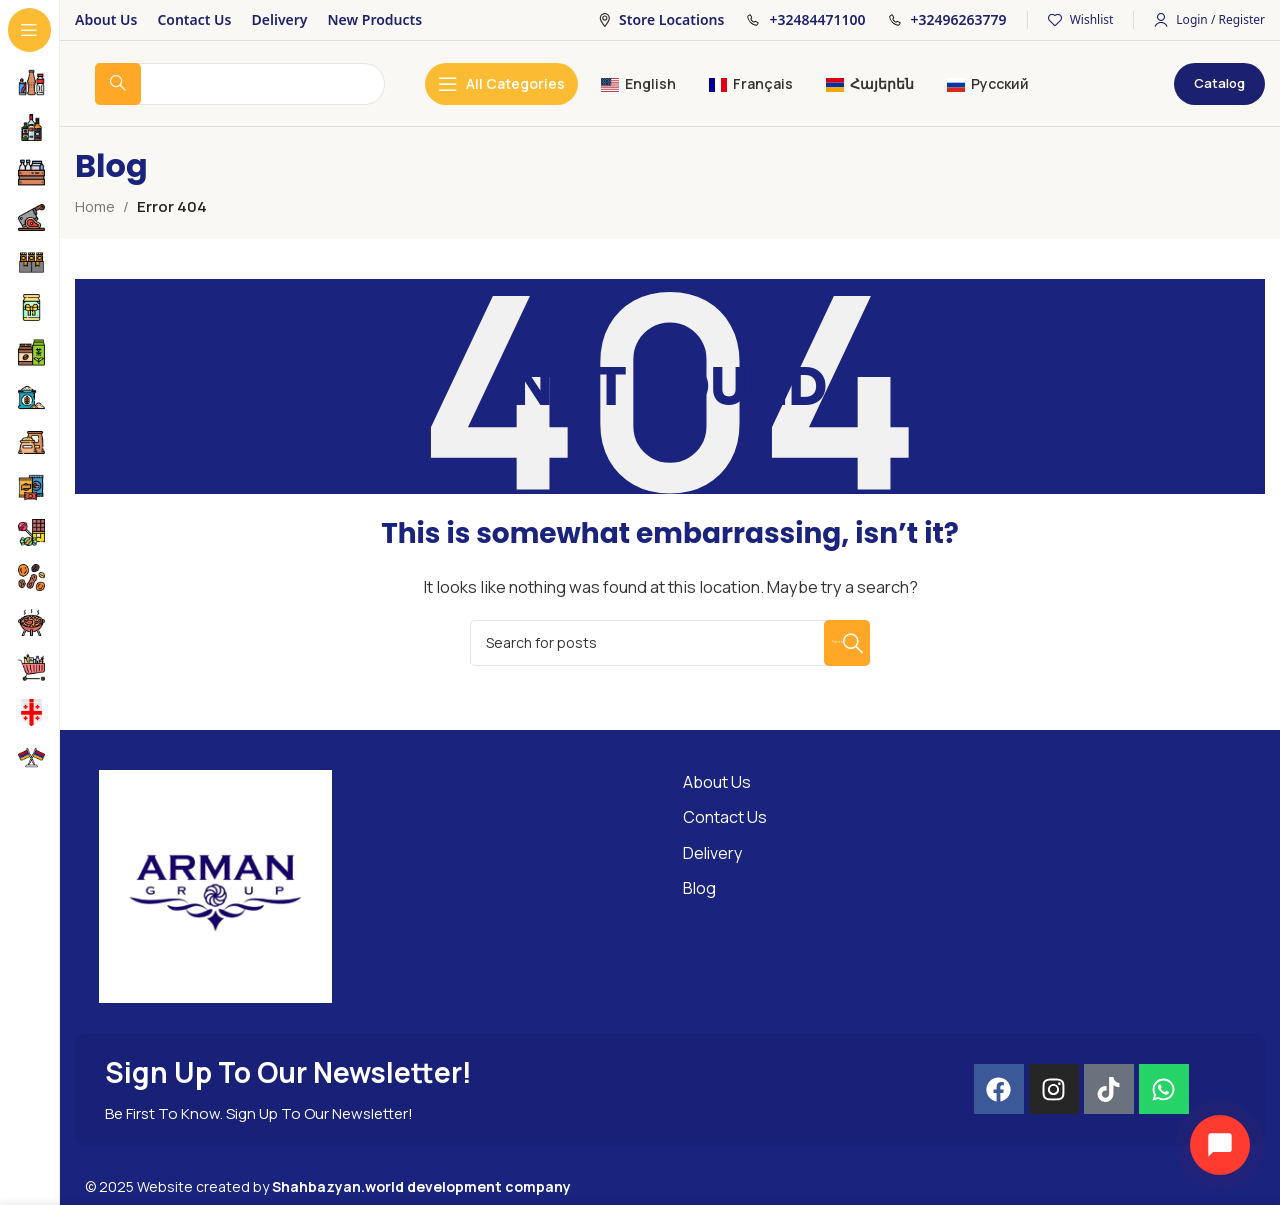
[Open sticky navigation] (501, 84)
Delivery (712, 853)
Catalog (1219, 83)
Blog (699, 888)
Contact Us (725, 817)
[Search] (670, 643)
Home (96, 206)
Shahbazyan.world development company (421, 1186)
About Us (717, 782)
